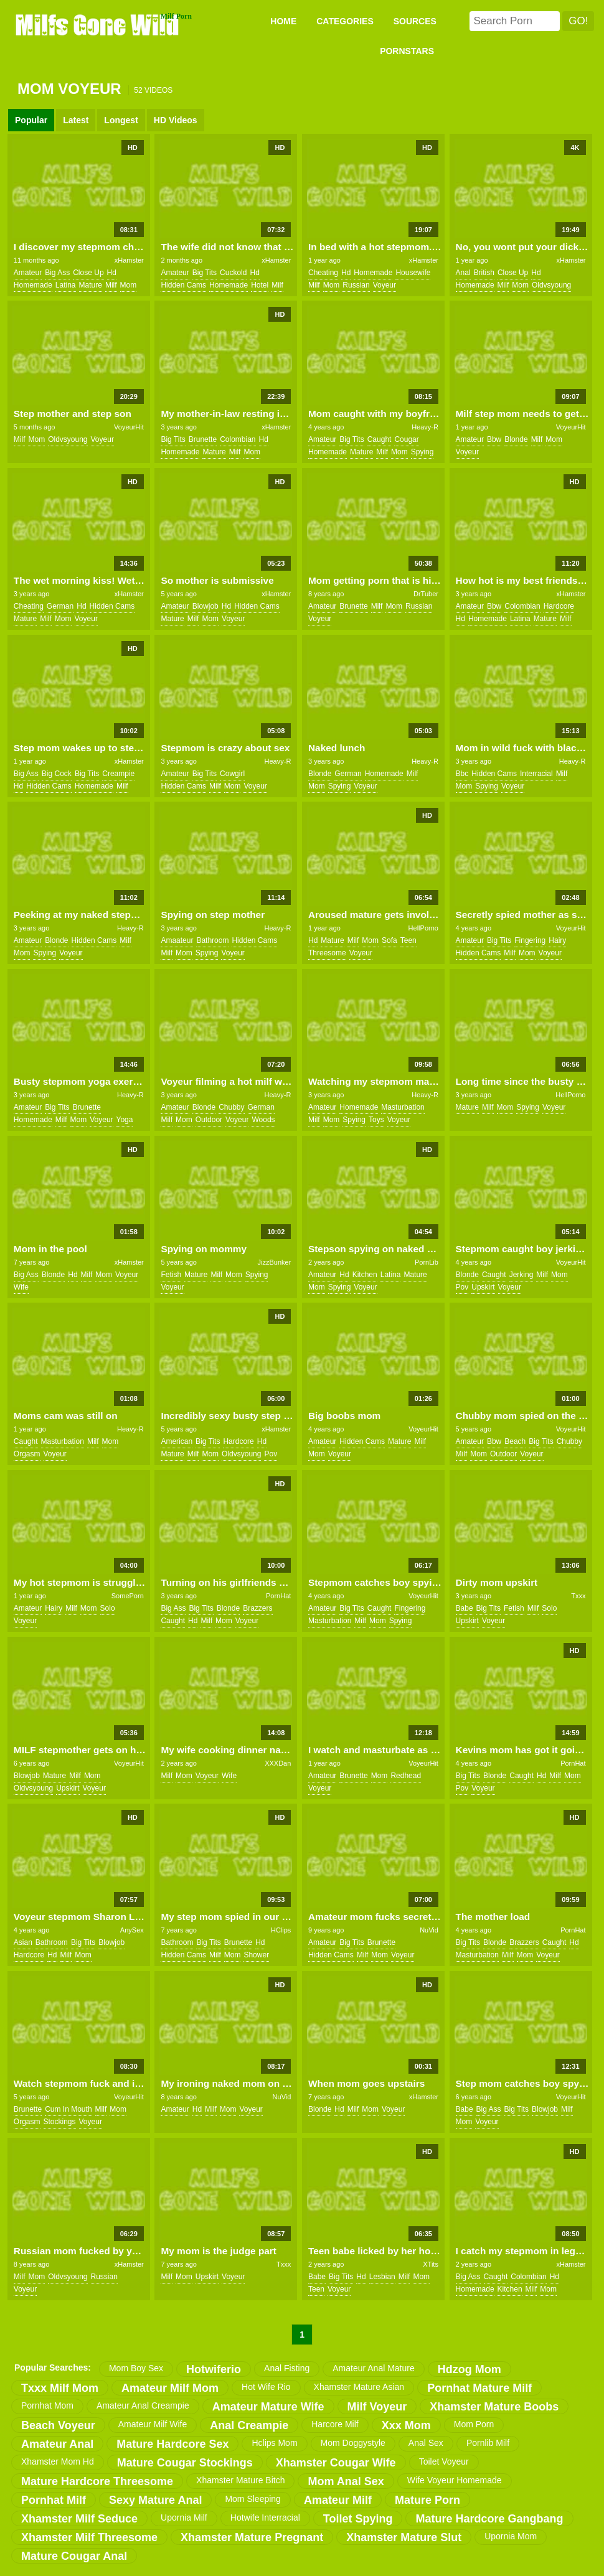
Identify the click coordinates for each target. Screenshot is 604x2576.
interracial (536, 773)
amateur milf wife (152, 2424)
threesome (327, 952)
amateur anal (57, 2444)
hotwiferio (213, 2369)
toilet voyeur (444, 2461)
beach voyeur (58, 2425)
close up (88, 272)
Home (283, 21)
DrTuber (425, 593)
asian (23, 1942)
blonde (515, 439)
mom (128, 285)
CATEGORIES (345, 21)
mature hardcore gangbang (489, 2519)
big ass (57, 272)
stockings (60, 2121)
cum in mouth (68, 2109)
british (484, 272)
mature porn (427, 2500)
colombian (237, 439)
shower (256, 1955)
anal (463, 272)
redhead (405, 1775)
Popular (31, 120)
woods (263, 1119)
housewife (412, 272)
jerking (521, 1274)
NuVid (429, 1930)
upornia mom (510, 2536)
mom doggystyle (353, 2443)
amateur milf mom (170, 2388)
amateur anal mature (374, 2368)
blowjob (205, 606)
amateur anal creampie (143, 2405)
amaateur (177, 940)
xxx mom (406, 2425)
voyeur (384, 285)
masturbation (402, 1107)
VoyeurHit (129, 427)
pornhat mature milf (479, 2388)
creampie (118, 773)
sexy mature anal (155, 2500)
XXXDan (278, 1763)
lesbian (382, 2276)
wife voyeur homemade (454, 2480)
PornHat (278, 1595)
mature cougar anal (74, 2556)
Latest (75, 120)
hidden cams (183, 285)
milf (111, 285)
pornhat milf (53, 2500)
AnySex (132, 1930)
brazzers (257, 1608)
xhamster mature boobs (494, 2406)
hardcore (559, 606)
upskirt (482, 1287)
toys (376, 1119)
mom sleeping (253, 2499)
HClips (281, 1930)
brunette (203, 439)
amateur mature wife (268, 2406)
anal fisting (286, 2368)
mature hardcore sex (172, 2444)
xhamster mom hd (57, 2461)
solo (107, 1608)
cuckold (233, 272)
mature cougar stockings (185, 2463)
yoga (124, 1119)
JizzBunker (274, 1262)
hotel (259, 285)
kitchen (364, 1274)
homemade (33, 285)
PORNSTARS (407, 51)
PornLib (426, 1262)
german (60, 606)
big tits (204, 272)
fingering (529, 940)
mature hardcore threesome (97, 2481)
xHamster (129, 260)
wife (21, 1287)
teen (408, 940)
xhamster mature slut (403, 2537)
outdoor (209, 1119)
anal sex (425, 2443)
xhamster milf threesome (89, 2537)
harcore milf (334, 2424)
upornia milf (184, 2517)
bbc (462, 773)
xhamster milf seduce (79, 2519)
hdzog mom (469, 2369)
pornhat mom (47, 2405)
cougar (406, 439)
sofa (389, 940)
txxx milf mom (59, 2388)
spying (422, 451)
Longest (121, 120)
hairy (557, 940)
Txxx (578, 1595)
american (176, 1441)
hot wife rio (266, 2387)
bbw (494, 439)
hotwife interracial (265, 2517)
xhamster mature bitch (240, 2480)
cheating (323, 272)
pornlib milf (487, 2443)
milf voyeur (377, 2406)
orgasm (27, 1454)
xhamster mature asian (359, 2387)
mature (90, 285)
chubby (231, 1107)
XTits (430, 2264)
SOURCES (415, 21)
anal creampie (249, 2425)
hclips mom (274, 2443)
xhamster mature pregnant (252, 2537)
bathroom (212, 940)
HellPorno (423, 928)
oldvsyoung (551, 285)
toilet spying (358, 2519)
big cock (57, 773)
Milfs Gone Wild (98, 24)
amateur (28, 272)
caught (379, 439)
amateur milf (338, 2500)
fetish (171, 1274)
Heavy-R (425, 427)
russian (355, 285)
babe (464, 1608)
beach (515, 1441)
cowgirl (232, 773)
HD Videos (175, 120)
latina (65, 285)
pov (462, 1287)
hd (111, 272)
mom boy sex (136, 2368)
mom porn (474, 2424)
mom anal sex (346, 2481)
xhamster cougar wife (336, 2463)
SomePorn (127, 1595)
